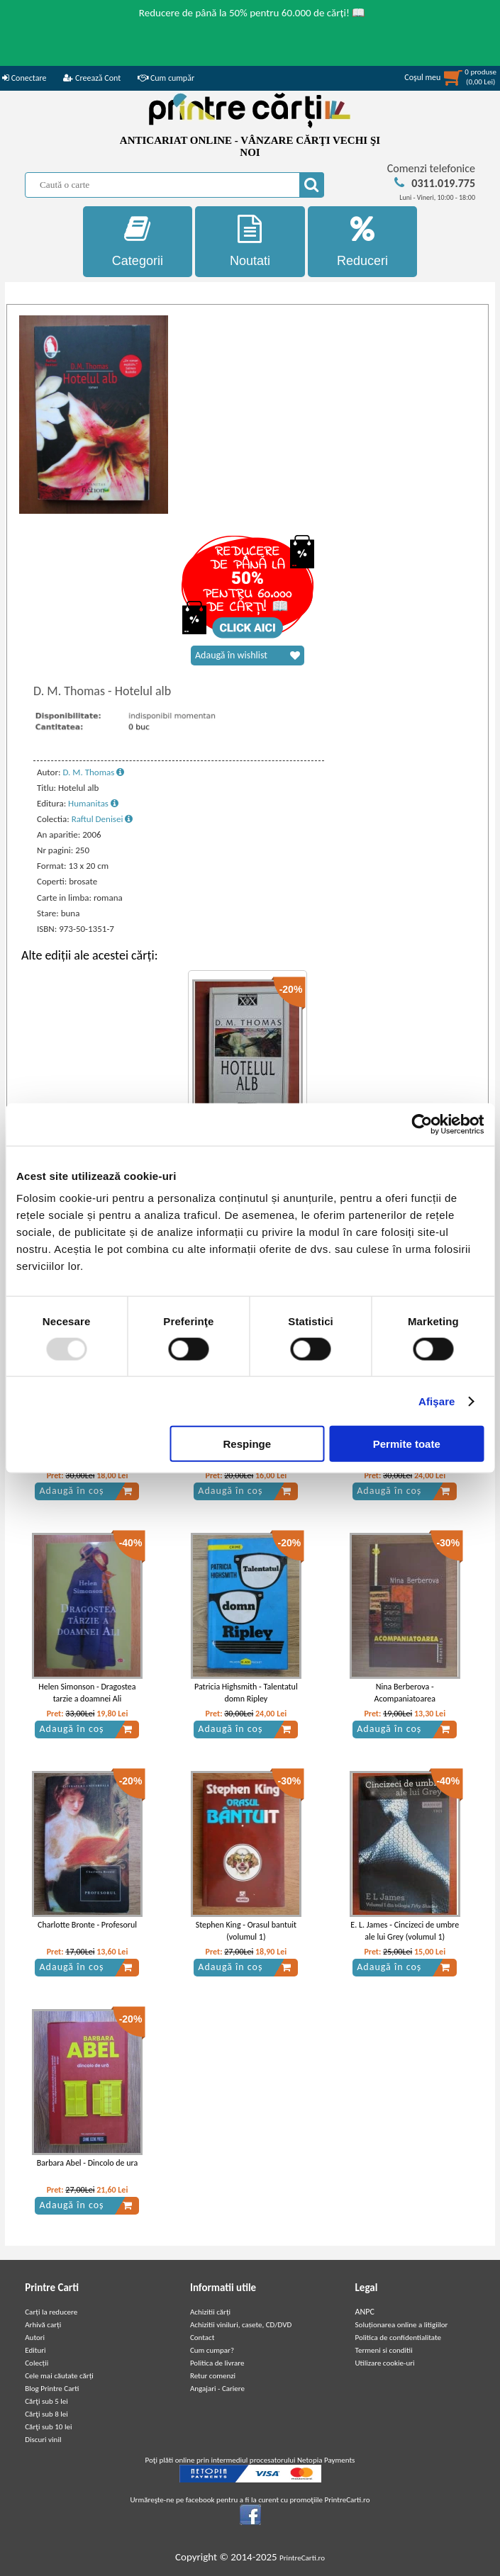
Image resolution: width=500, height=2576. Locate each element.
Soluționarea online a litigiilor (401, 2324)
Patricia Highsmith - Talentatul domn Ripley (246, 1693)
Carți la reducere (51, 2312)
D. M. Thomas (93, 772)
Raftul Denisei (102, 819)
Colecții (36, 2363)
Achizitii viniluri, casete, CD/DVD (240, 2324)
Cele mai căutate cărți (59, 2375)
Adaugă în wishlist (247, 655)
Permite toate (406, 1444)
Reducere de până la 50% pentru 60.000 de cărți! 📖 (252, 12)
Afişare (436, 1401)
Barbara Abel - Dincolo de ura (87, 2163)
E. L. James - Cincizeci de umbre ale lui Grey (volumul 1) (404, 1931)
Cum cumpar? (212, 2350)
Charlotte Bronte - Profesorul (87, 1925)
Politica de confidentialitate (398, 2337)
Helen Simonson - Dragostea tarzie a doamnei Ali (86, 1693)
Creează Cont (92, 78)
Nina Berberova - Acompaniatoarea (404, 1693)
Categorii (138, 241)
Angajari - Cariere (217, 2388)
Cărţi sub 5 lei (46, 2401)
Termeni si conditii (384, 2350)
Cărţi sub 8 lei (46, 2414)
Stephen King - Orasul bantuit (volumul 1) (246, 1931)
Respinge (247, 1444)
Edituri (35, 2350)
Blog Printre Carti (52, 2388)
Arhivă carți (43, 2324)
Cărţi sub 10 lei (48, 2426)
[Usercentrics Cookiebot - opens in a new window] (422, 1124)
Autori (35, 2337)
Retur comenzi (212, 2375)
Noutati (250, 241)
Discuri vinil (43, 2439)
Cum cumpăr (166, 78)
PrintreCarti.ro (302, 2558)
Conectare (24, 78)
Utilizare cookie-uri (385, 2363)
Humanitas (93, 803)
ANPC (364, 2312)
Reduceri (363, 241)
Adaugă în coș (86, 1491)
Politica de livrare (217, 2363)
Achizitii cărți (210, 2312)
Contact (202, 2337)
